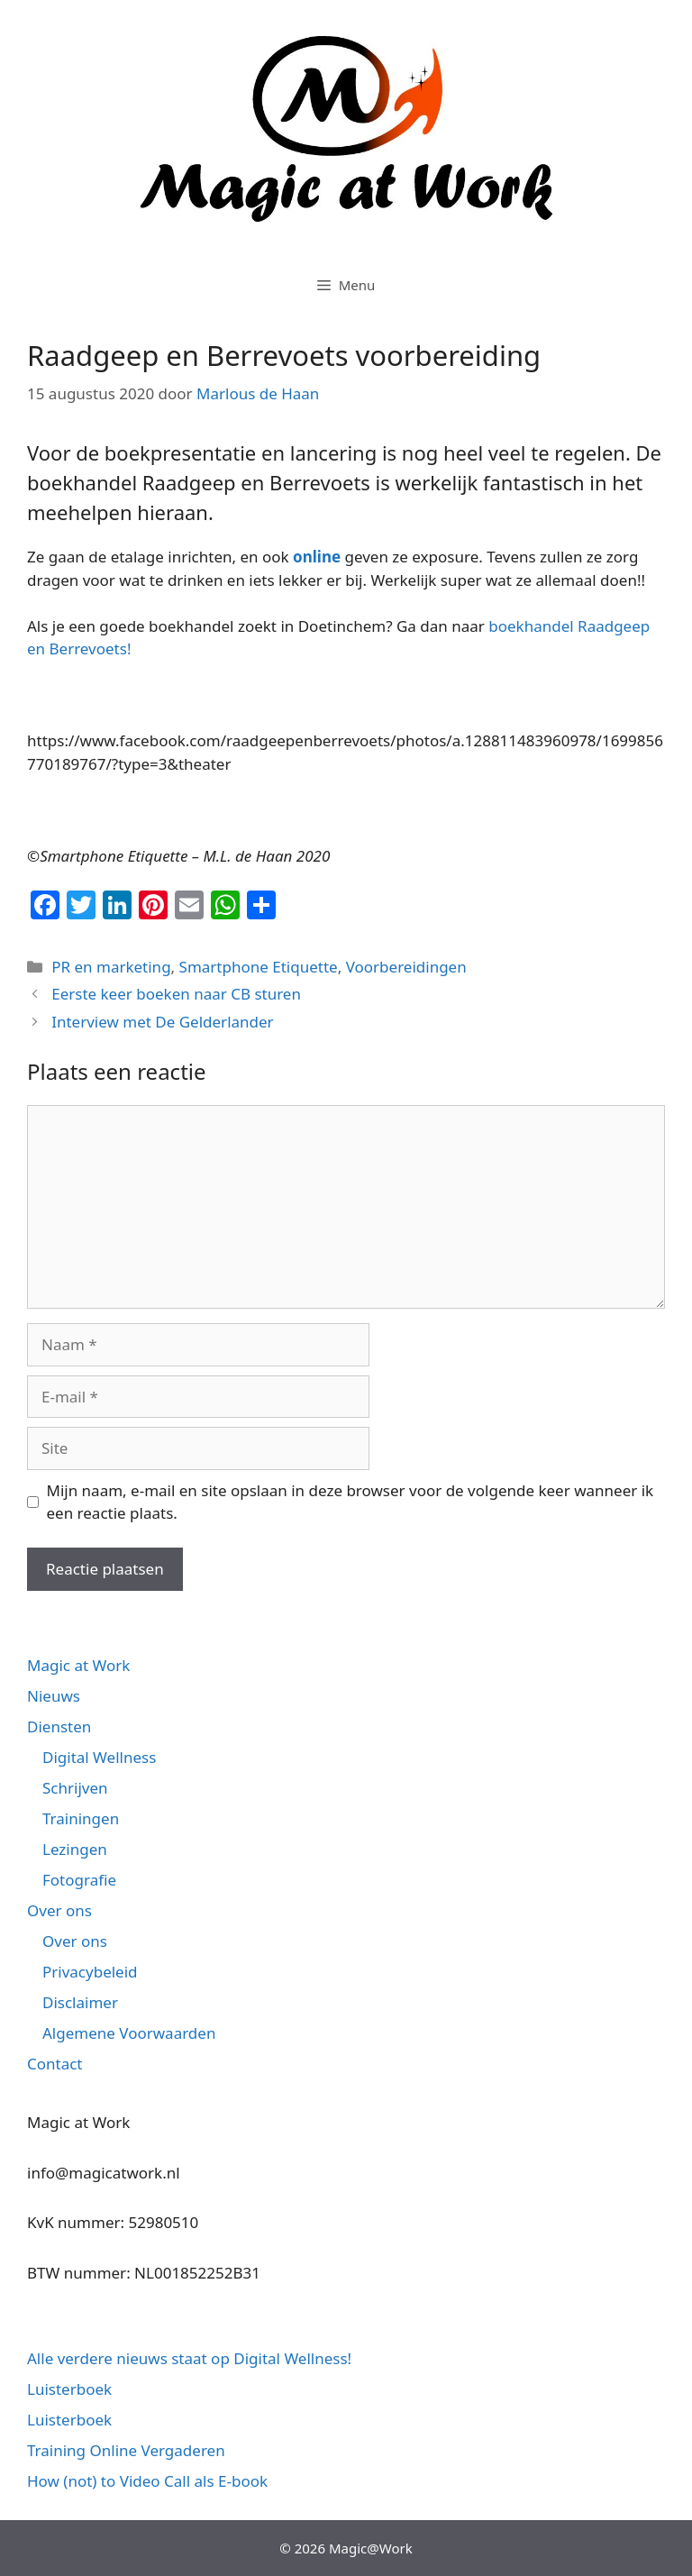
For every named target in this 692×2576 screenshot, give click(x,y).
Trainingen (80, 1818)
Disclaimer (80, 2002)
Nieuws (53, 1695)
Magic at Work (78, 1665)
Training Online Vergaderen (126, 2450)
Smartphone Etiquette (258, 966)
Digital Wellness (99, 1757)
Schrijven (75, 1787)
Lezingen (74, 1849)
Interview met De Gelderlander (162, 1021)
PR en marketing (110, 966)
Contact (55, 2063)
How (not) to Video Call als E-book (147, 2481)
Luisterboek (69, 2389)
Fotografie (79, 1879)
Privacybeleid (90, 1971)
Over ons (59, 1910)
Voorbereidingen (406, 966)
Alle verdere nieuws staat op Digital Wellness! (189, 2358)
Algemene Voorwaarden (128, 2033)
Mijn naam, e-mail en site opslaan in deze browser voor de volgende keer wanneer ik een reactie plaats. (350, 1502)
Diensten (59, 1726)
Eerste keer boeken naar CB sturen (176, 993)
